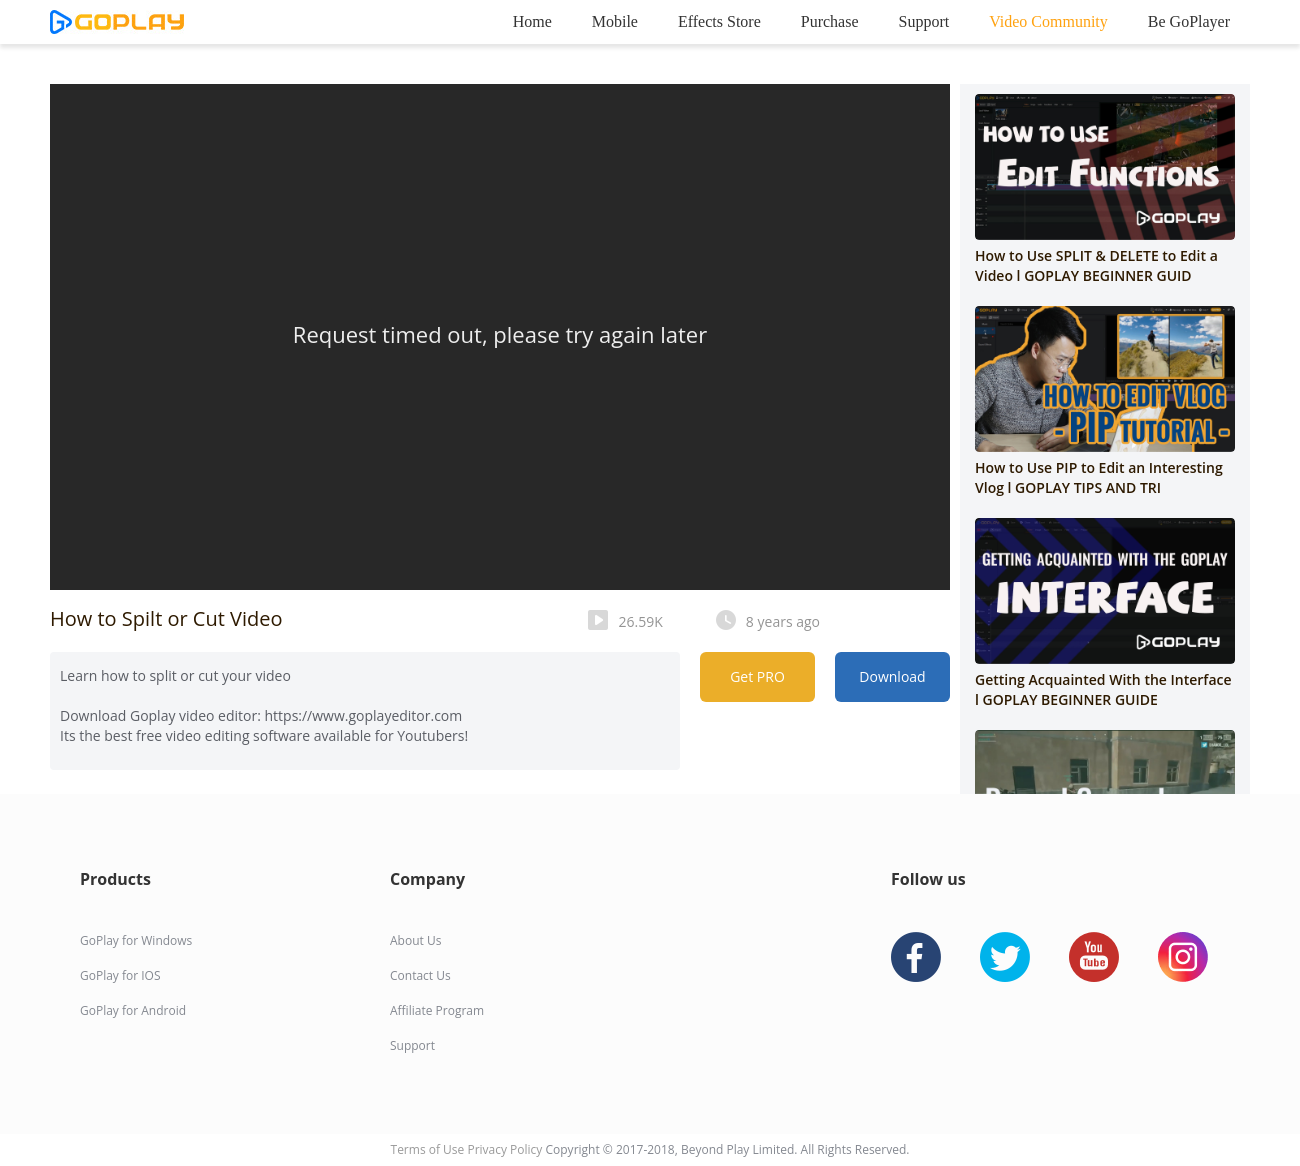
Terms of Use (429, 1149)
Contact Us (420, 975)
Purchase (830, 21)
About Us (415, 940)
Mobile (615, 21)
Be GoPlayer (1189, 21)
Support (924, 21)
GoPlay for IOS (120, 975)
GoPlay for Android (133, 1010)
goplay (117, 22)
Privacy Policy (506, 1149)
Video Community (1048, 21)
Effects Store (719, 21)
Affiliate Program (437, 1010)
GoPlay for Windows (136, 940)
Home (532, 21)
